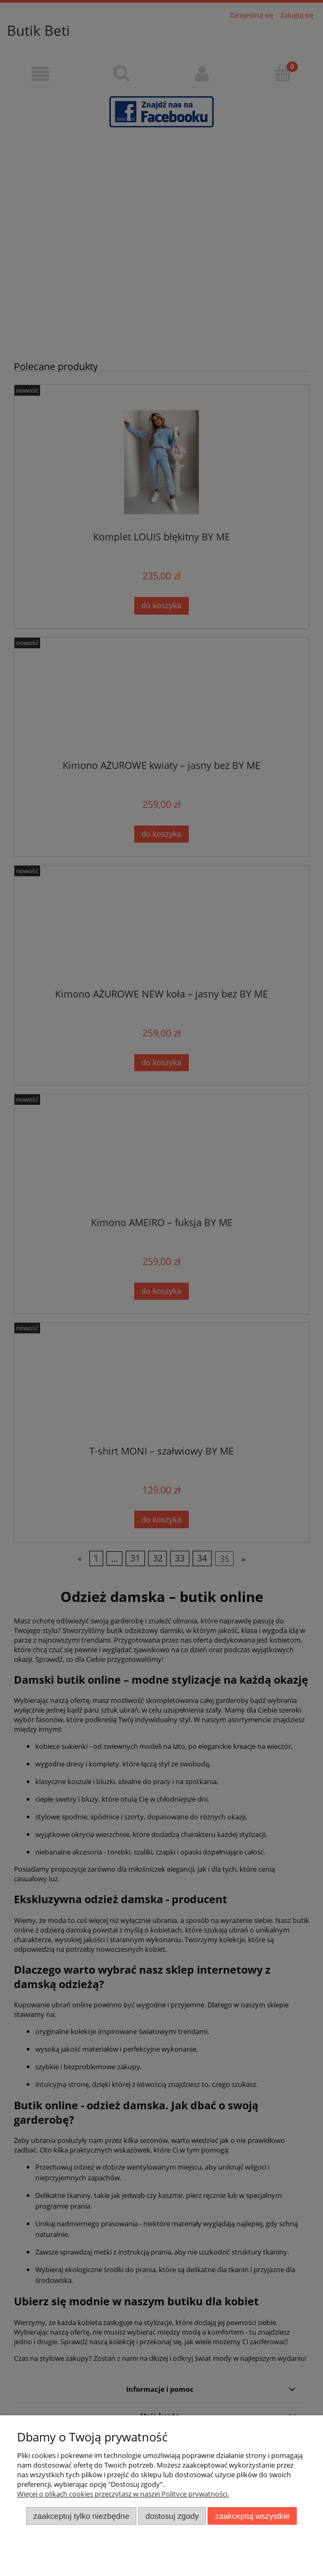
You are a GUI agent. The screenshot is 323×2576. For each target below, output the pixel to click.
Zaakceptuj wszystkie (252, 2515)
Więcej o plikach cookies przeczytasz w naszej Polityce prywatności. (123, 2494)
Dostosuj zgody (172, 2515)
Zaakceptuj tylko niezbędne (81, 2515)
